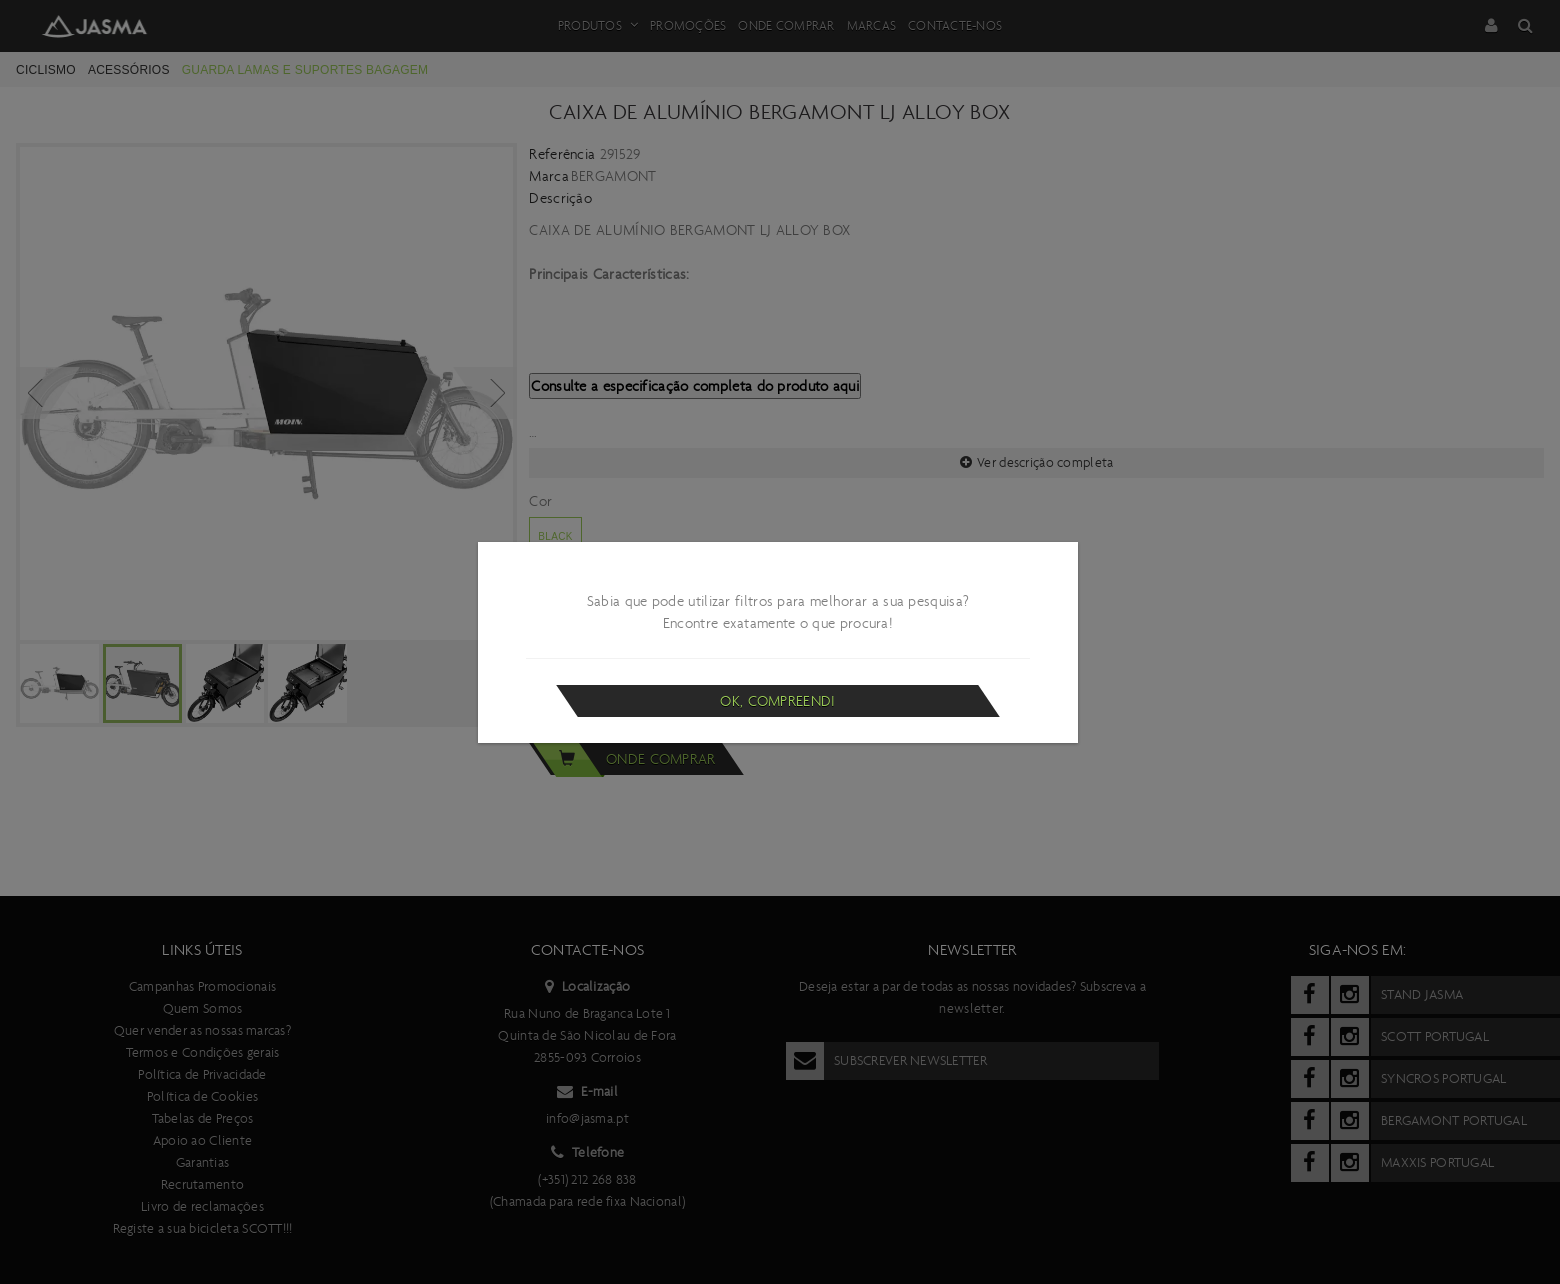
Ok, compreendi (777, 701)
